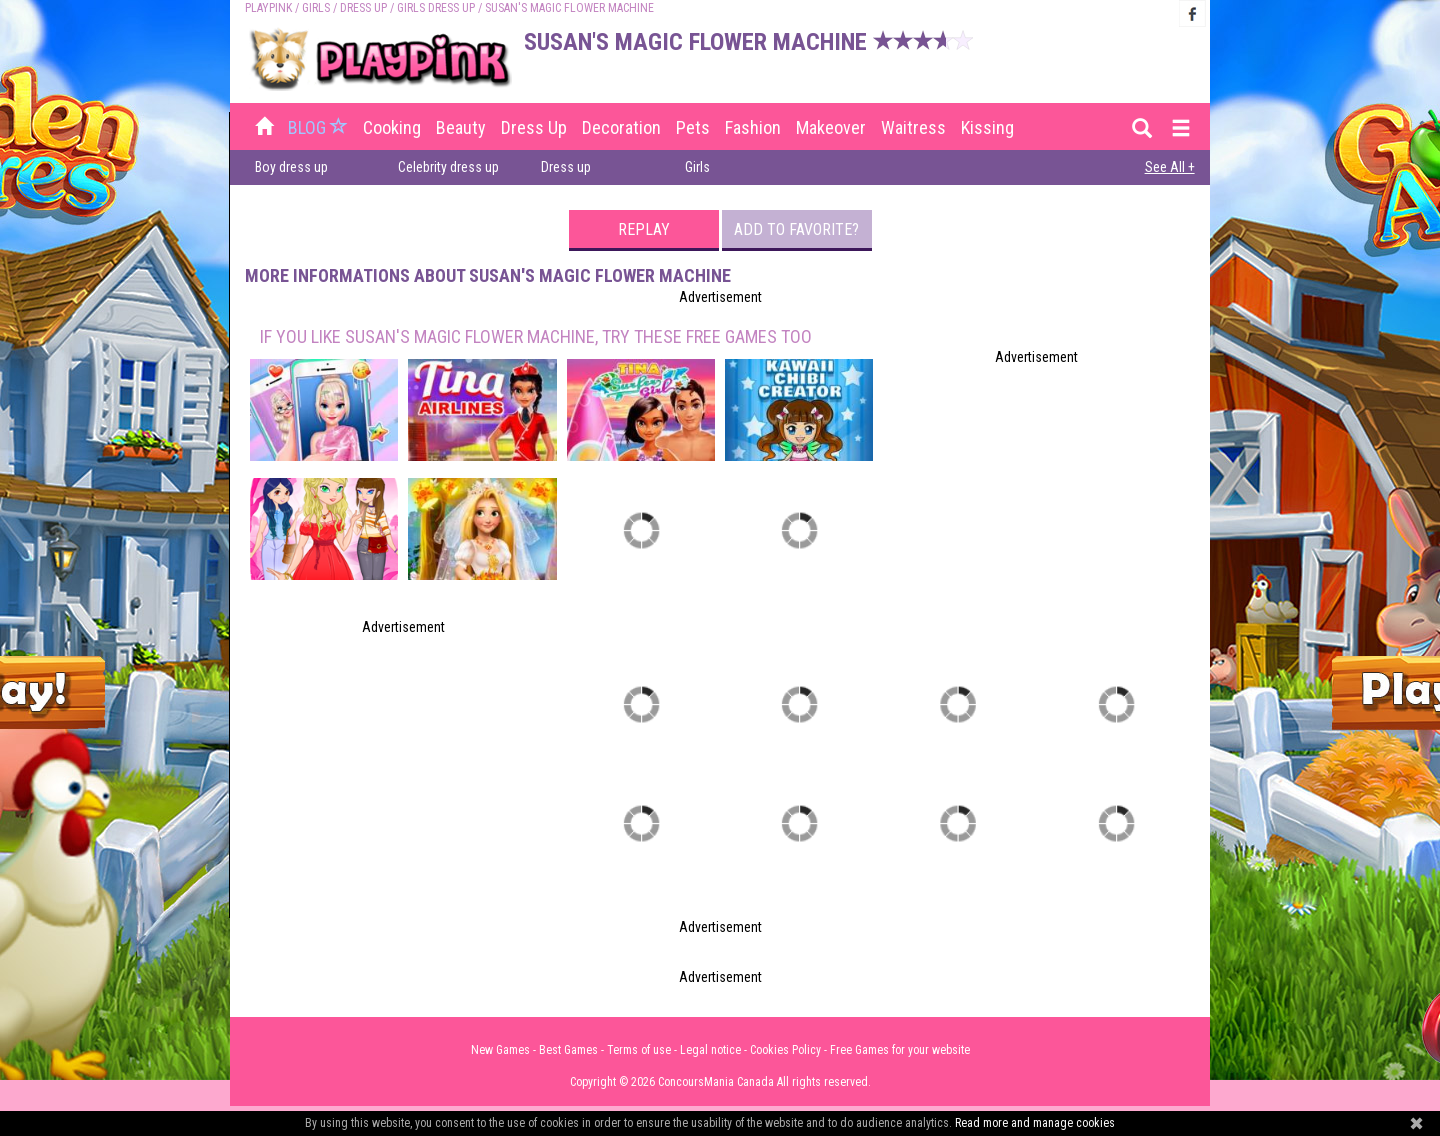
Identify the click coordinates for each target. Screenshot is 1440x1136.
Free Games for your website (900, 1050)
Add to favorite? (796, 229)
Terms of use (639, 1050)
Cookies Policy (785, 1050)
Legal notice (710, 1050)
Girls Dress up (436, 8)
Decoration (621, 127)
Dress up (363, 8)
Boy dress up (291, 167)
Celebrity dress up (448, 167)
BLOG (320, 127)
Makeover (831, 127)
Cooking (392, 127)
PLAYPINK (268, 8)
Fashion (753, 127)
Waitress (913, 127)
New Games (500, 1050)
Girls (316, 8)
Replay (644, 229)
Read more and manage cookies (1035, 1123)
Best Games (568, 1050)
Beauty (461, 127)
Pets (693, 127)
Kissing (987, 127)
